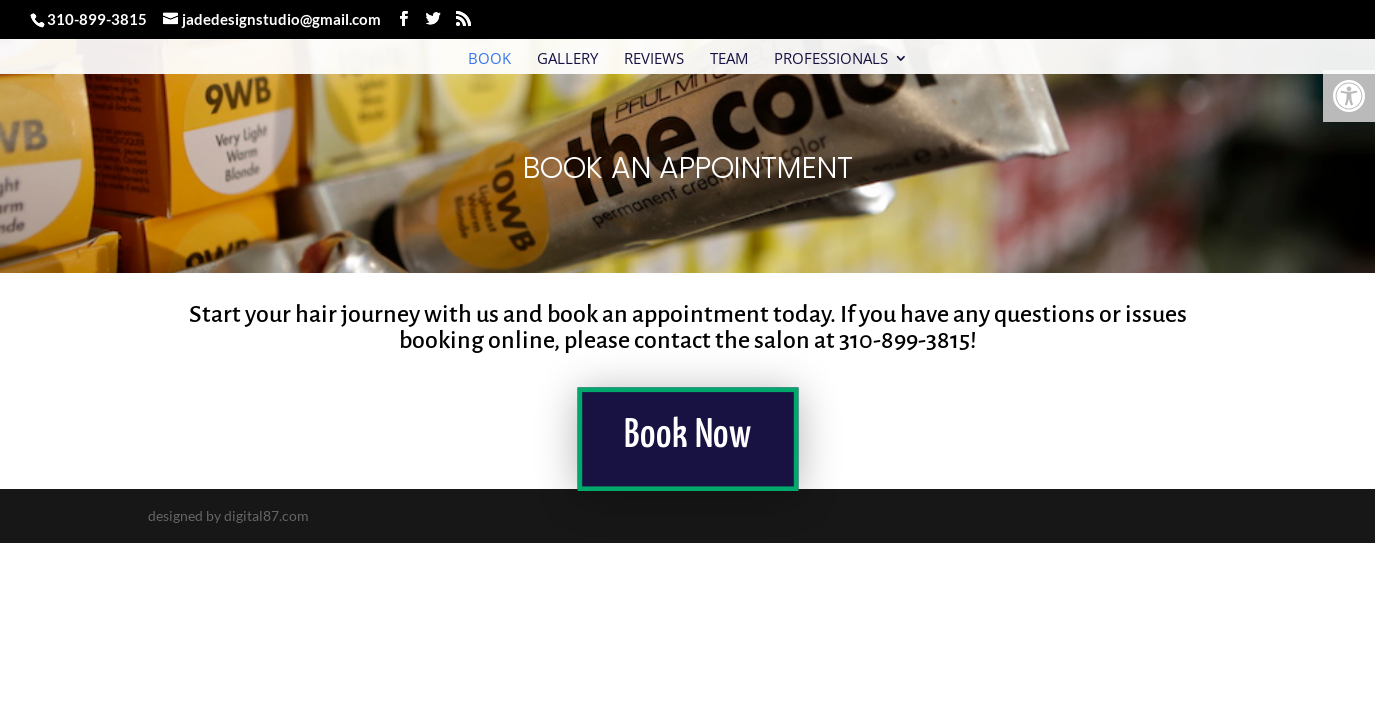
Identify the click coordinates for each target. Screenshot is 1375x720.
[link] (1349, 96)
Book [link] (489, 59)
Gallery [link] (567, 59)
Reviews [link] (654, 59)
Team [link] (729, 59)
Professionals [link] (831, 59)
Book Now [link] (687, 437)
